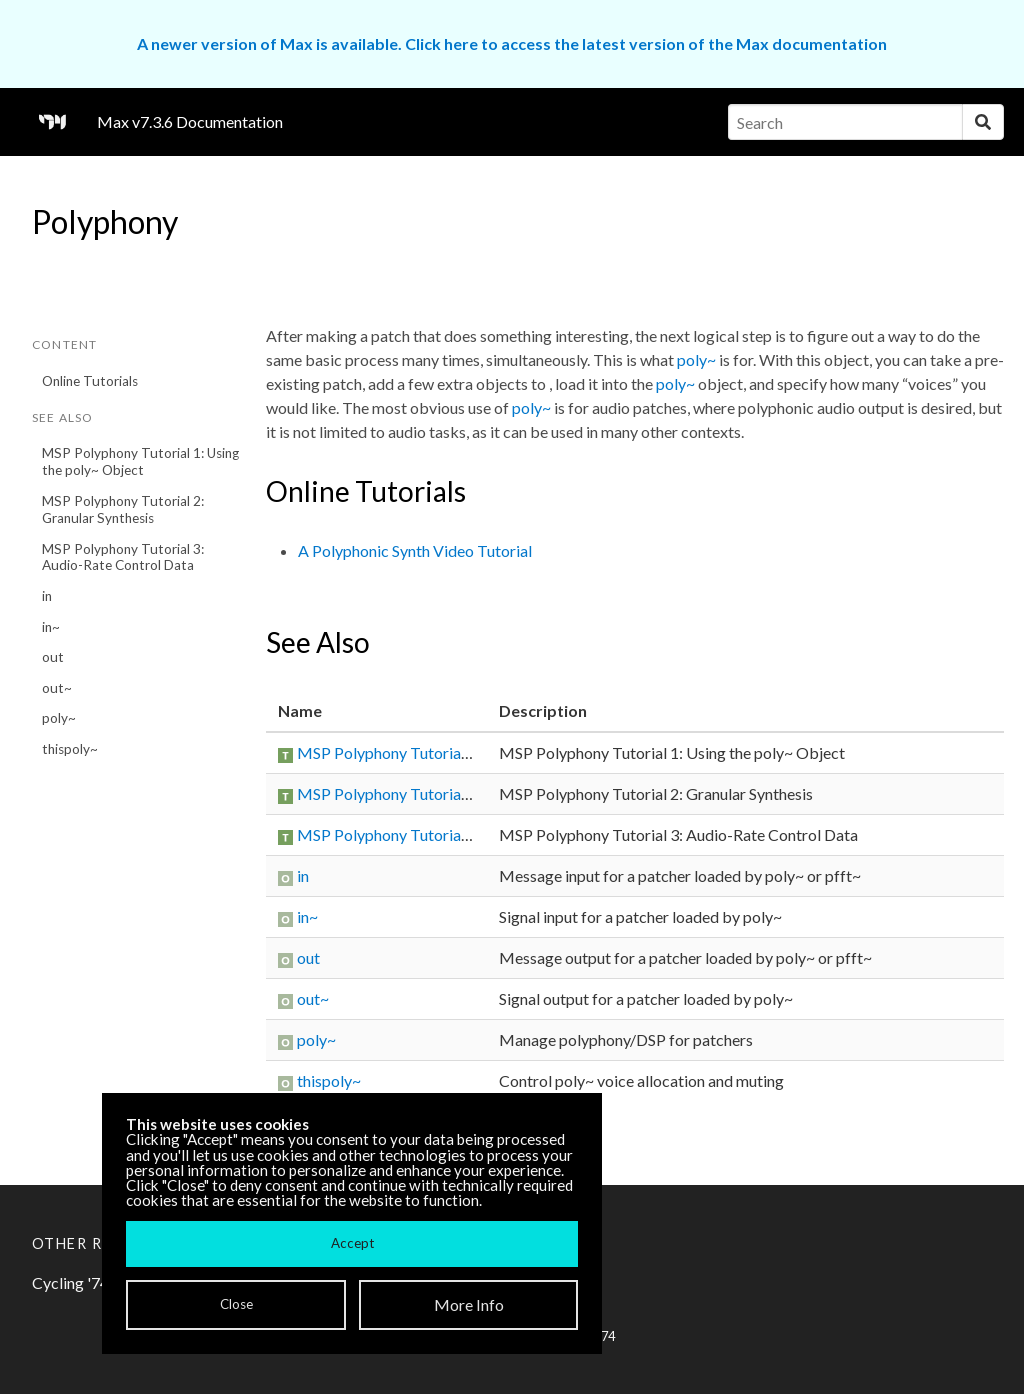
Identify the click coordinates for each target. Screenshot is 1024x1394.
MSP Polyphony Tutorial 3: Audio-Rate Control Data (123, 557)
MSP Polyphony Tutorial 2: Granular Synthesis (123, 509)
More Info (469, 1304)
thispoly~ (70, 749)
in (47, 596)
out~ (57, 688)
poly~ (59, 718)
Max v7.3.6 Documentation (190, 121)
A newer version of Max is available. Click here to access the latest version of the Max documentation (512, 43)
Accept (352, 1243)
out (53, 657)
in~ (51, 627)
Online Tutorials (90, 381)
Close (236, 1304)
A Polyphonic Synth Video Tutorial (415, 550)
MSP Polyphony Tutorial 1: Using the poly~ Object (140, 461)
